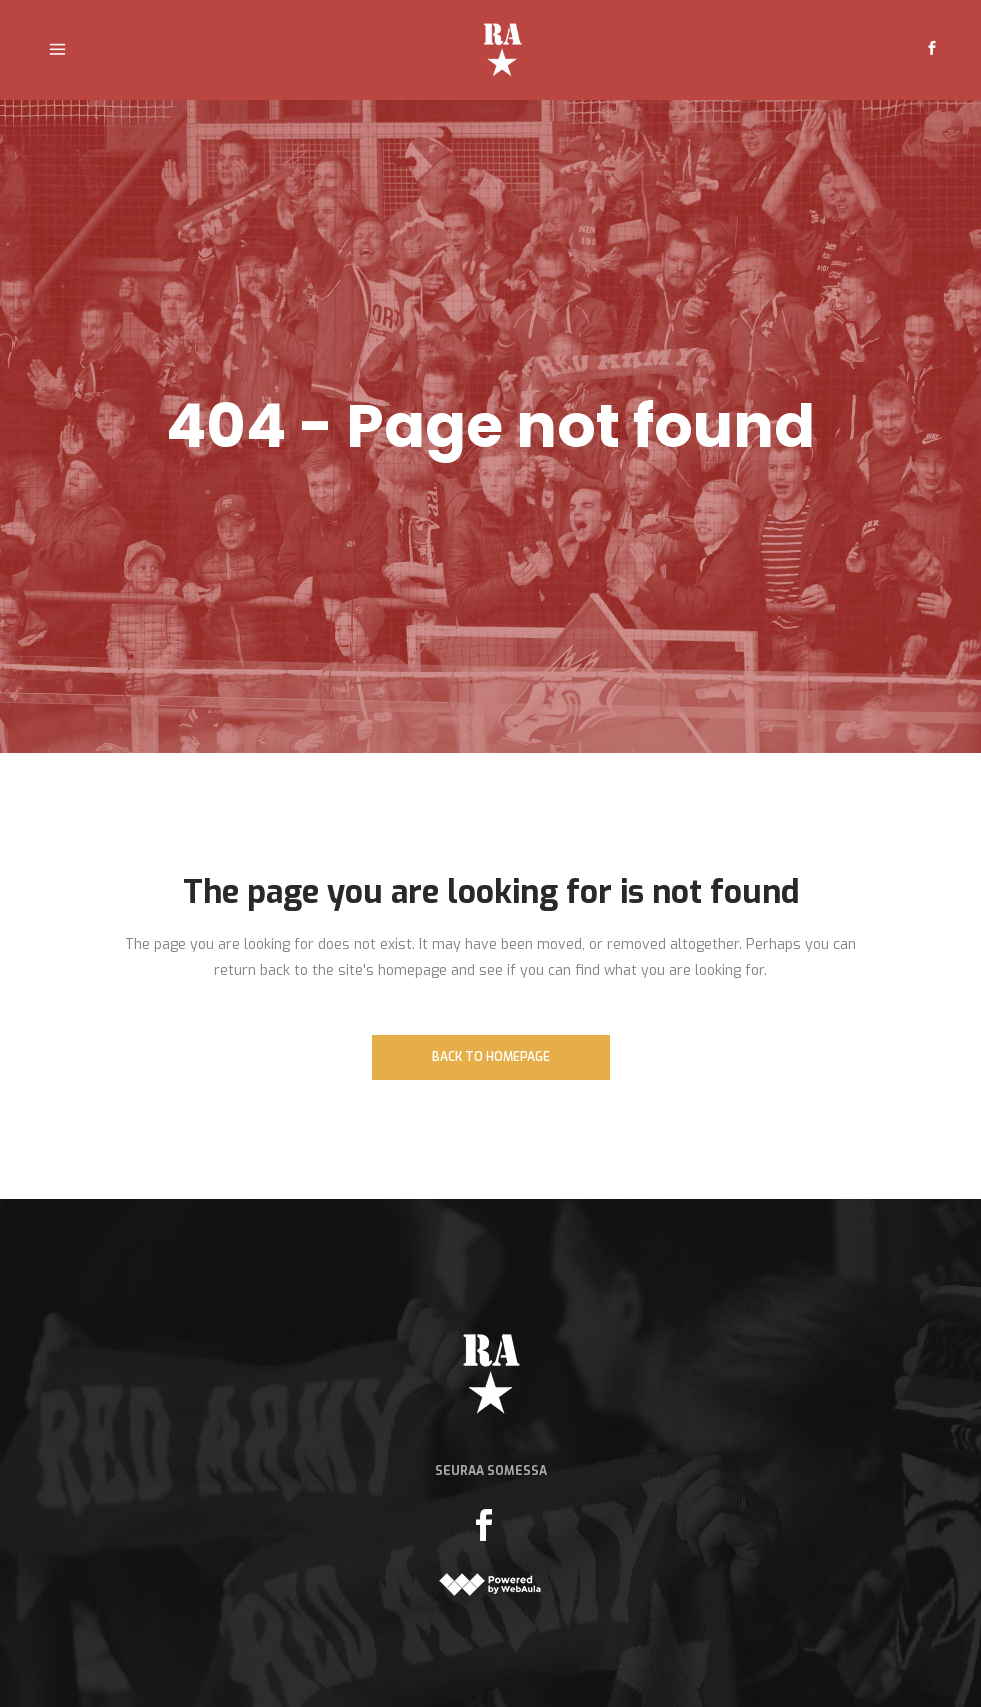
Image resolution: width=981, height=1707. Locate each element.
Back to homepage (491, 1057)
